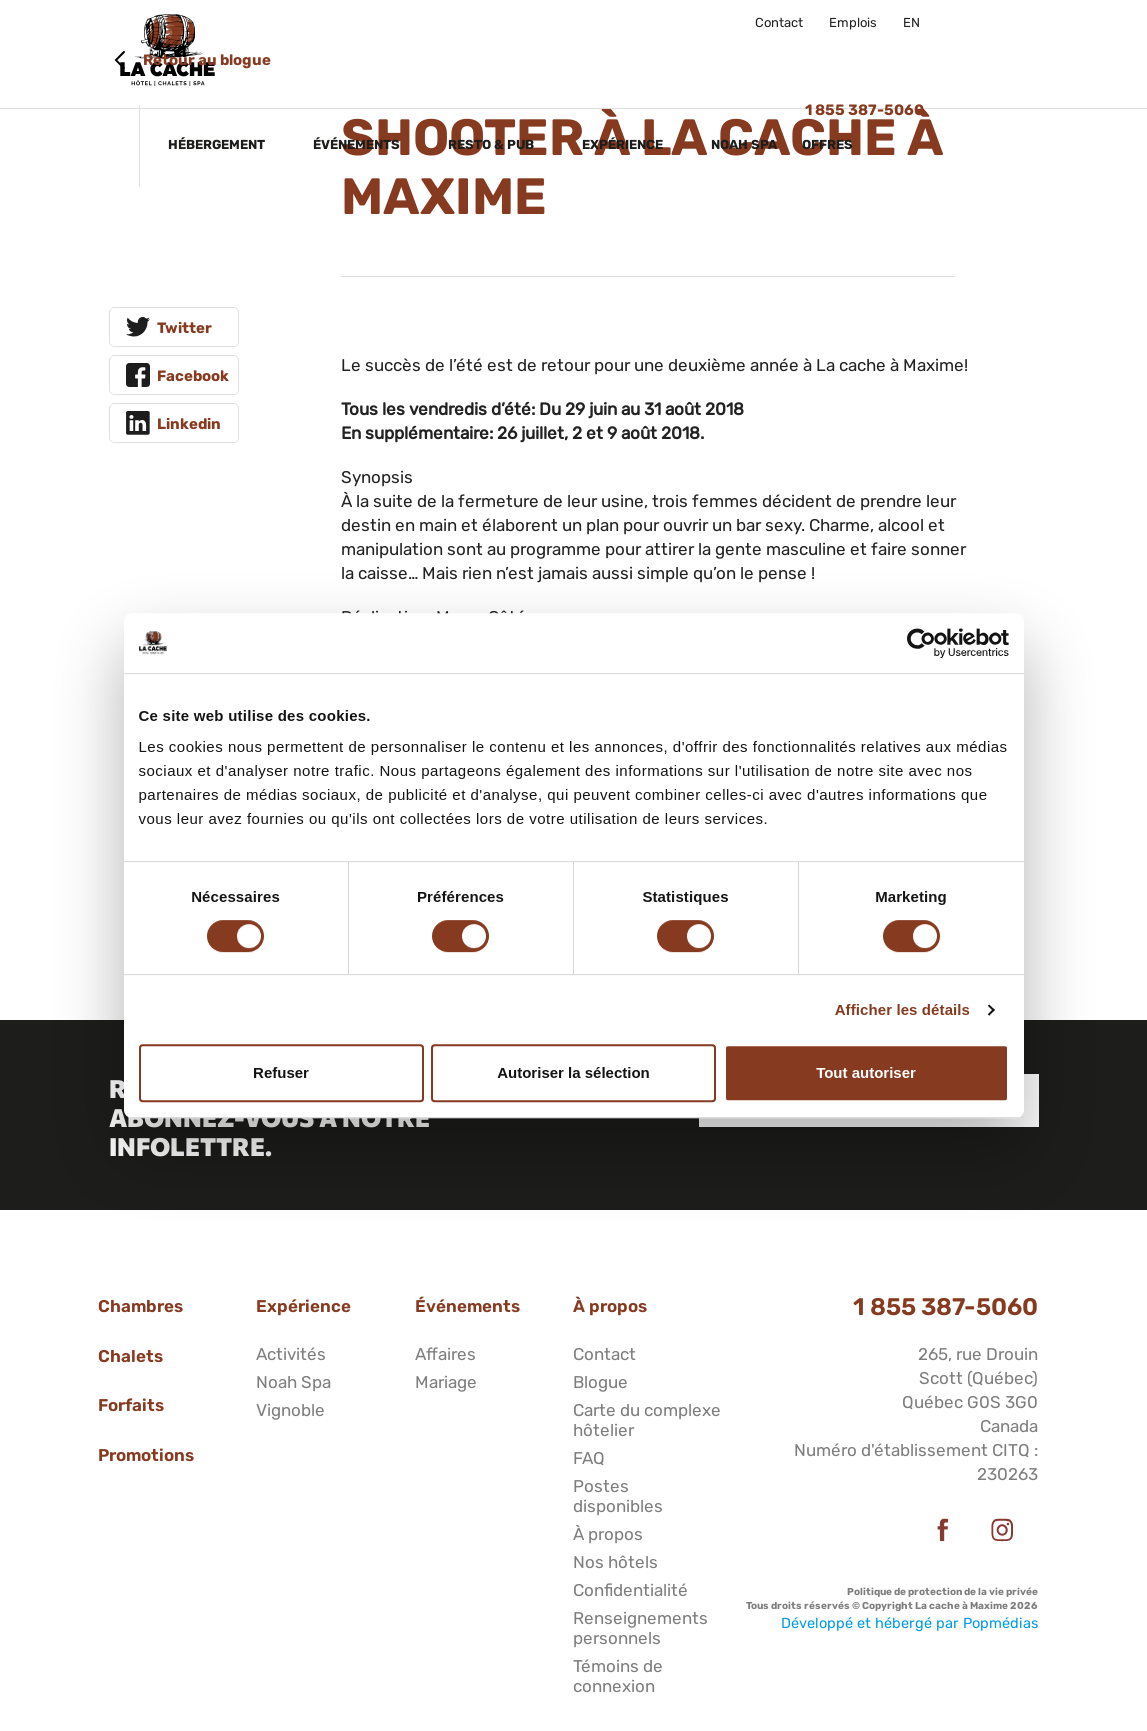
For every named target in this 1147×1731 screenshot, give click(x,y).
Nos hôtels (615, 1562)
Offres (944, 57)
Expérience (739, 57)
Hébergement (333, 57)
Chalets (130, 1356)
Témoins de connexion (618, 1676)
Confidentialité (630, 1590)
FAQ (589, 1458)
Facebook (193, 376)
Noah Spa (859, 57)
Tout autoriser (866, 1072)
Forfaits (131, 1405)
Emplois (853, 23)
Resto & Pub (607, 57)
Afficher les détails (902, 1009)
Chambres (140, 1306)
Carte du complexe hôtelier (647, 1420)
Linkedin (189, 424)
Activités (291, 1354)
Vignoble (290, 1410)
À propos (610, 1306)
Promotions (146, 1455)
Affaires (445, 1354)
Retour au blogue (207, 60)
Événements (473, 57)
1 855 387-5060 (945, 1307)
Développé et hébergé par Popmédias (909, 1623)
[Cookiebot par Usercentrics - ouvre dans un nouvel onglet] (921, 643)
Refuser (281, 1072)
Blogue (600, 1382)
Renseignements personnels (640, 1628)
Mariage (446, 1382)
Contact (779, 23)
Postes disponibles (618, 1496)
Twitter (184, 328)
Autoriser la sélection (573, 1072)
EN (911, 23)
